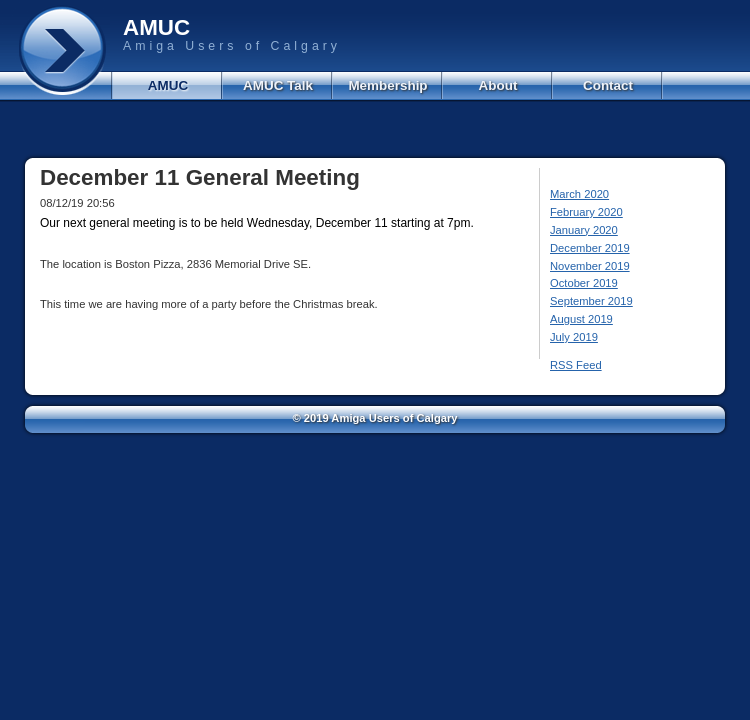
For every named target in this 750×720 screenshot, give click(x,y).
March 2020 (579, 194)
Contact (608, 85)
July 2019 (574, 337)
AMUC (168, 85)
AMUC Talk (278, 85)
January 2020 (584, 230)
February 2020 (586, 212)
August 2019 (581, 319)
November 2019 (590, 266)
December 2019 (590, 248)
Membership (387, 85)
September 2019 (591, 301)
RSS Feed (576, 365)
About (498, 85)
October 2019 (584, 283)
